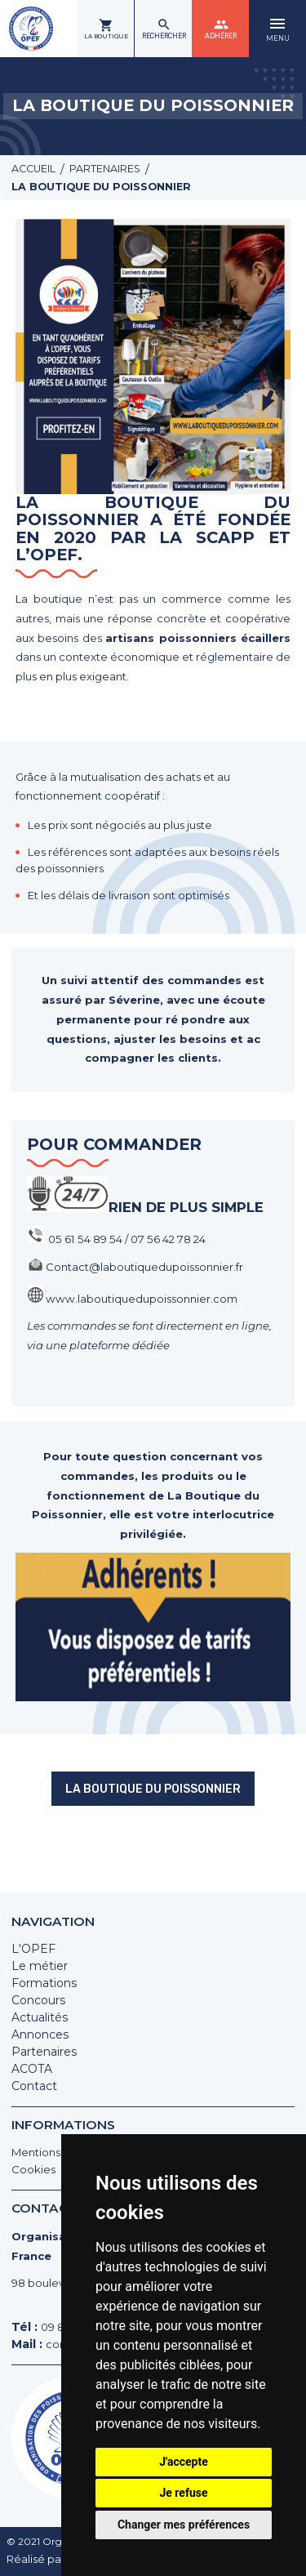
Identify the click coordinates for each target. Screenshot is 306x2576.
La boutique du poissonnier (153, 1843)
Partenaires (44, 2046)
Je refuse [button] (183, 2492)
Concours (38, 1994)
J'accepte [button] (183, 2461)
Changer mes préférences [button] (184, 2524)
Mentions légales (60, 2146)
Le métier (39, 1960)
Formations (44, 1977)
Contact (34, 2080)
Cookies (33, 2163)
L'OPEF (33, 1943)
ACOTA (31, 2063)
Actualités (39, 2011)
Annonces (40, 2028)
